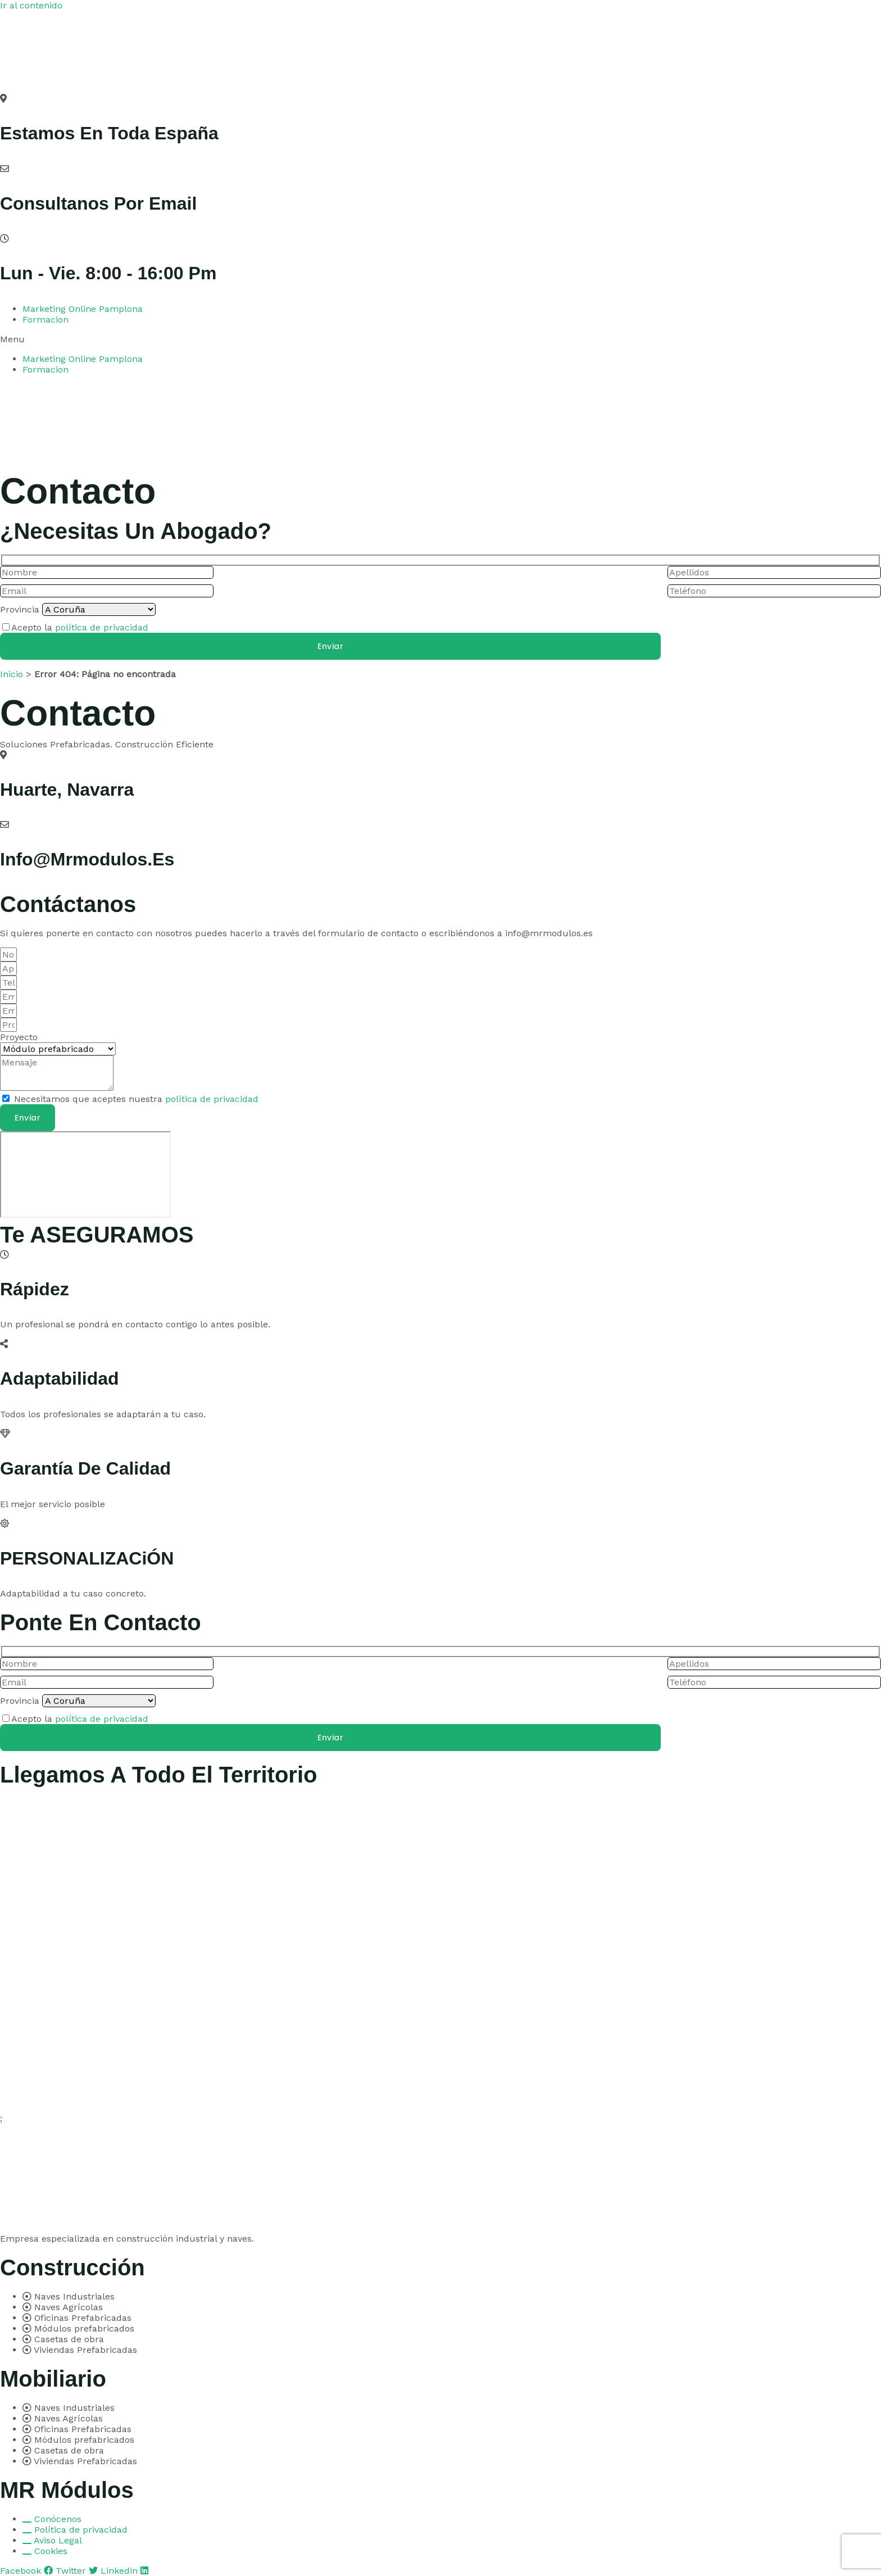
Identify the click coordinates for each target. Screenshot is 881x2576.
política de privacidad (101, 627)
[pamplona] (85, 1174)
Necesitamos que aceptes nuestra (136, 1099)
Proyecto (19, 1037)
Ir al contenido (31, 5)
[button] (440, 339)
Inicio (11, 674)
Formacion (45, 319)
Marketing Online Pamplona (82, 308)
